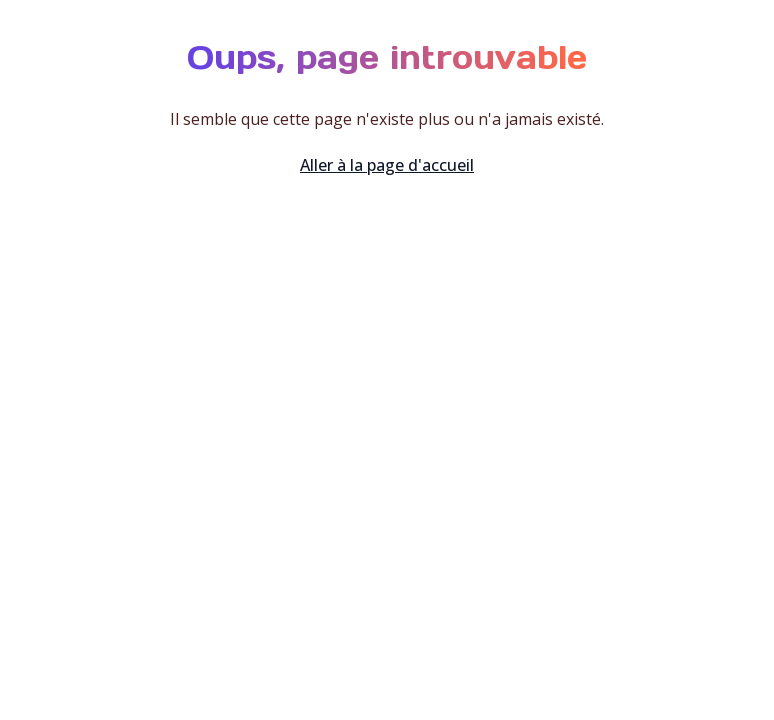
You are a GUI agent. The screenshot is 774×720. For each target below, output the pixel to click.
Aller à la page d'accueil (387, 165)
